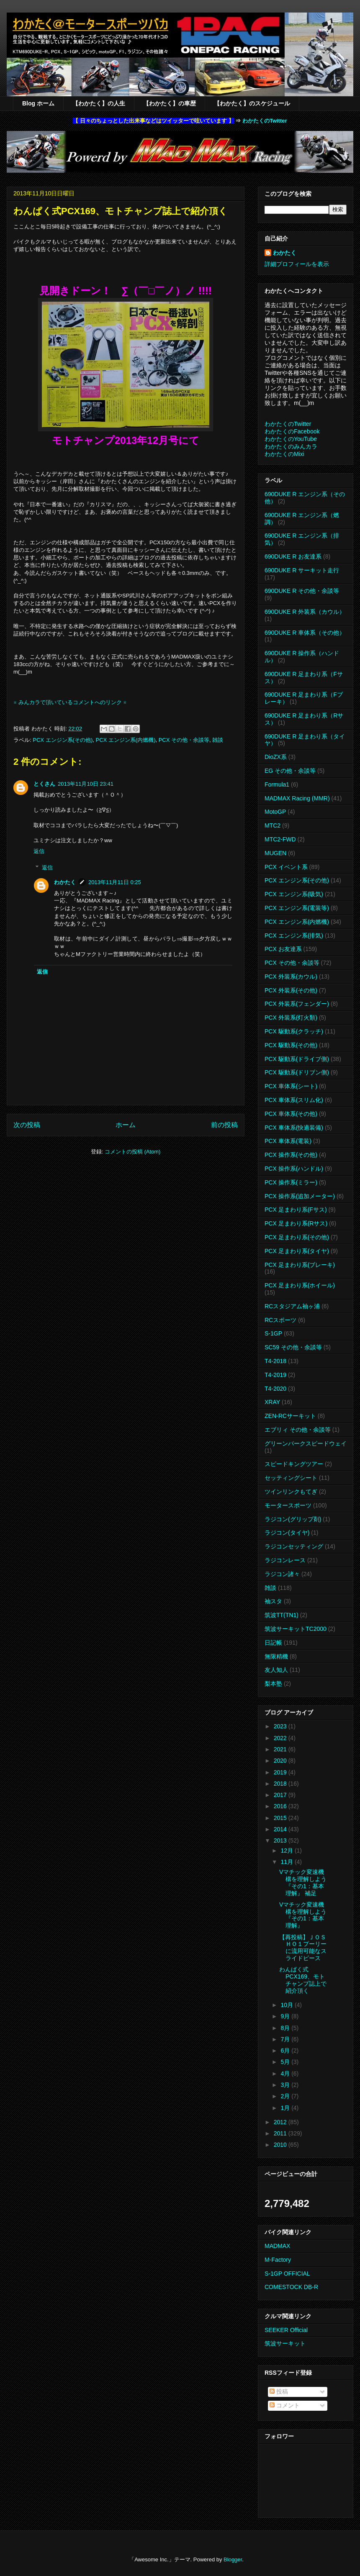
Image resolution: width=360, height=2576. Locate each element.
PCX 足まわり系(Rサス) (296, 1223)
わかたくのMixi (284, 454)
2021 (281, 1749)
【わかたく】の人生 (98, 103)
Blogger (233, 2559)
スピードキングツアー (294, 1464)
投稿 (279, 2391)
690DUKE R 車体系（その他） (305, 632)
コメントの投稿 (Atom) (133, 1151)
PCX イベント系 (286, 867)
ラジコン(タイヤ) (287, 1532)
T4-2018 (275, 1361)
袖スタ (273, 1601)
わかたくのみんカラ (291, 446)
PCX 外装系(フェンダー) (297, 1003)
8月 (285, 2028)
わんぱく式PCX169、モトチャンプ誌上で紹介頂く (303, 1980)
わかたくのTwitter (264, 121)
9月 (285, 2016)
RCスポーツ (280, 1320)
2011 (281, 2133)
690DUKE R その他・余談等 (302, 590)
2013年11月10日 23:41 (85, 784)
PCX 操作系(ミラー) (291, 1182)
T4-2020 (275, 1388)
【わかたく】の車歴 (169, 103)
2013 (281, 1840)
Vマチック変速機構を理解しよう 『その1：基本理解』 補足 (303, 1882)
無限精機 (276, 1656)
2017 (281, 1795)
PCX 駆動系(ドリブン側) (297, 1072)
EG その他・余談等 (290, 770)
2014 (281, 1829)
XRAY (272, 1402)
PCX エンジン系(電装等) (297, 908)
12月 (287, 1850)
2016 (281, 1806)
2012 (281, 2122)
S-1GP (273, 1333)
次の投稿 (26, 1124)
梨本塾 (273, 1683)
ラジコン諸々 (282, 1574)
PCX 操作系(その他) (291, 1154)
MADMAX (277, 2246)
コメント (285, 2405)
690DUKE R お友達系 (293, 556)
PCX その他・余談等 (184, 740)
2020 (281, 1760)
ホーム (126, 1124)
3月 (285, 2084)
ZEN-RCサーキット (290, 1415)
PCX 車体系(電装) (288, 1141)
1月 (285, 2107)
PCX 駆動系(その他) (291, 1045)
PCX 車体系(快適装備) (294, 1127)
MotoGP (275, 811)
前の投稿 (224, 1124)
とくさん (44, 784)
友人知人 (276, 1669)
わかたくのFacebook (292, 431)
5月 (285, 2061)
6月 (285, 2050)
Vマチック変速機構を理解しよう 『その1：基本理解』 (303, 1915)
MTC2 (272, 825)
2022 (281, 1738)
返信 (38, 851)
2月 (285, 2096)
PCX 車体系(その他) (291, 1113)
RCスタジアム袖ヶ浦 (292, 1306)
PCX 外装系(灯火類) (291, 1017)
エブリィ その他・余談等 (298, 1429)
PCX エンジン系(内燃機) (125, 740)
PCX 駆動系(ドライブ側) (297, 1059)
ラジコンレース (285, 1560)
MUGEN (275, 853)
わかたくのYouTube (291, 439)
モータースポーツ (288, 1505)
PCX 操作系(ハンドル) (294, 1168)
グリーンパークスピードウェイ (306, 1443)
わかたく (65, 882)
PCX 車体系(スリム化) (294, 1100)
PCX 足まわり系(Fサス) (296, 1209)
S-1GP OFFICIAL (287, 2273)
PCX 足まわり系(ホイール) (300, 1285)
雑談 (217, 740)
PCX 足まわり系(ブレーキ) (300, 1264)
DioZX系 (276, 757)
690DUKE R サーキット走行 (302, 570)
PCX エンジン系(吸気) (294, 894)
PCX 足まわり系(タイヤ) (297, 1251)
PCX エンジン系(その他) (63, 740)
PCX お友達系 (283, 949)
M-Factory (278, 2259)
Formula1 (277, 784)
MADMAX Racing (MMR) (297, 798)
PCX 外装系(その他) (291, 990)
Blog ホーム (38, 103)
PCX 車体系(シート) (291, 1086)
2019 (281, 1772)
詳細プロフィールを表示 (297, 264)
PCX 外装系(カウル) (291, 976)
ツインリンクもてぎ (291, 1491)
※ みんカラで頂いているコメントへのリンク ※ (69, 702)
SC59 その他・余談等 (293, 1347)
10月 (287, 2005)
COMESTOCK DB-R (291, 2287)
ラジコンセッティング (294, 1546)
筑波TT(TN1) (281, 1615)
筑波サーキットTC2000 (296, 1628)
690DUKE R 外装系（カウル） (305, 611)
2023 (281, 1726)
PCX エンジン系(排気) (294, 935)
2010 (281, 2144)
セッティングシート (291, 1477)
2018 (281, 1783)
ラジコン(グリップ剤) (293, 1519)
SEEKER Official (286, 2330)
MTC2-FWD (280, 839)
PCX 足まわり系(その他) (297, 1237)
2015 (281, 1818)
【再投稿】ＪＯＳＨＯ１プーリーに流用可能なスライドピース (303, 1947)
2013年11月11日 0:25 (114, 882)
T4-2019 (275, 1374)
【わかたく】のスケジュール (252, 103)
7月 (285, 2039)
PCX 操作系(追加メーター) (300, 1196)
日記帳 (273, 1642)
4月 (285, 2073)
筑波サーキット (285, 2343)
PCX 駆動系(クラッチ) (294, 1031)
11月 (287, 1861)
